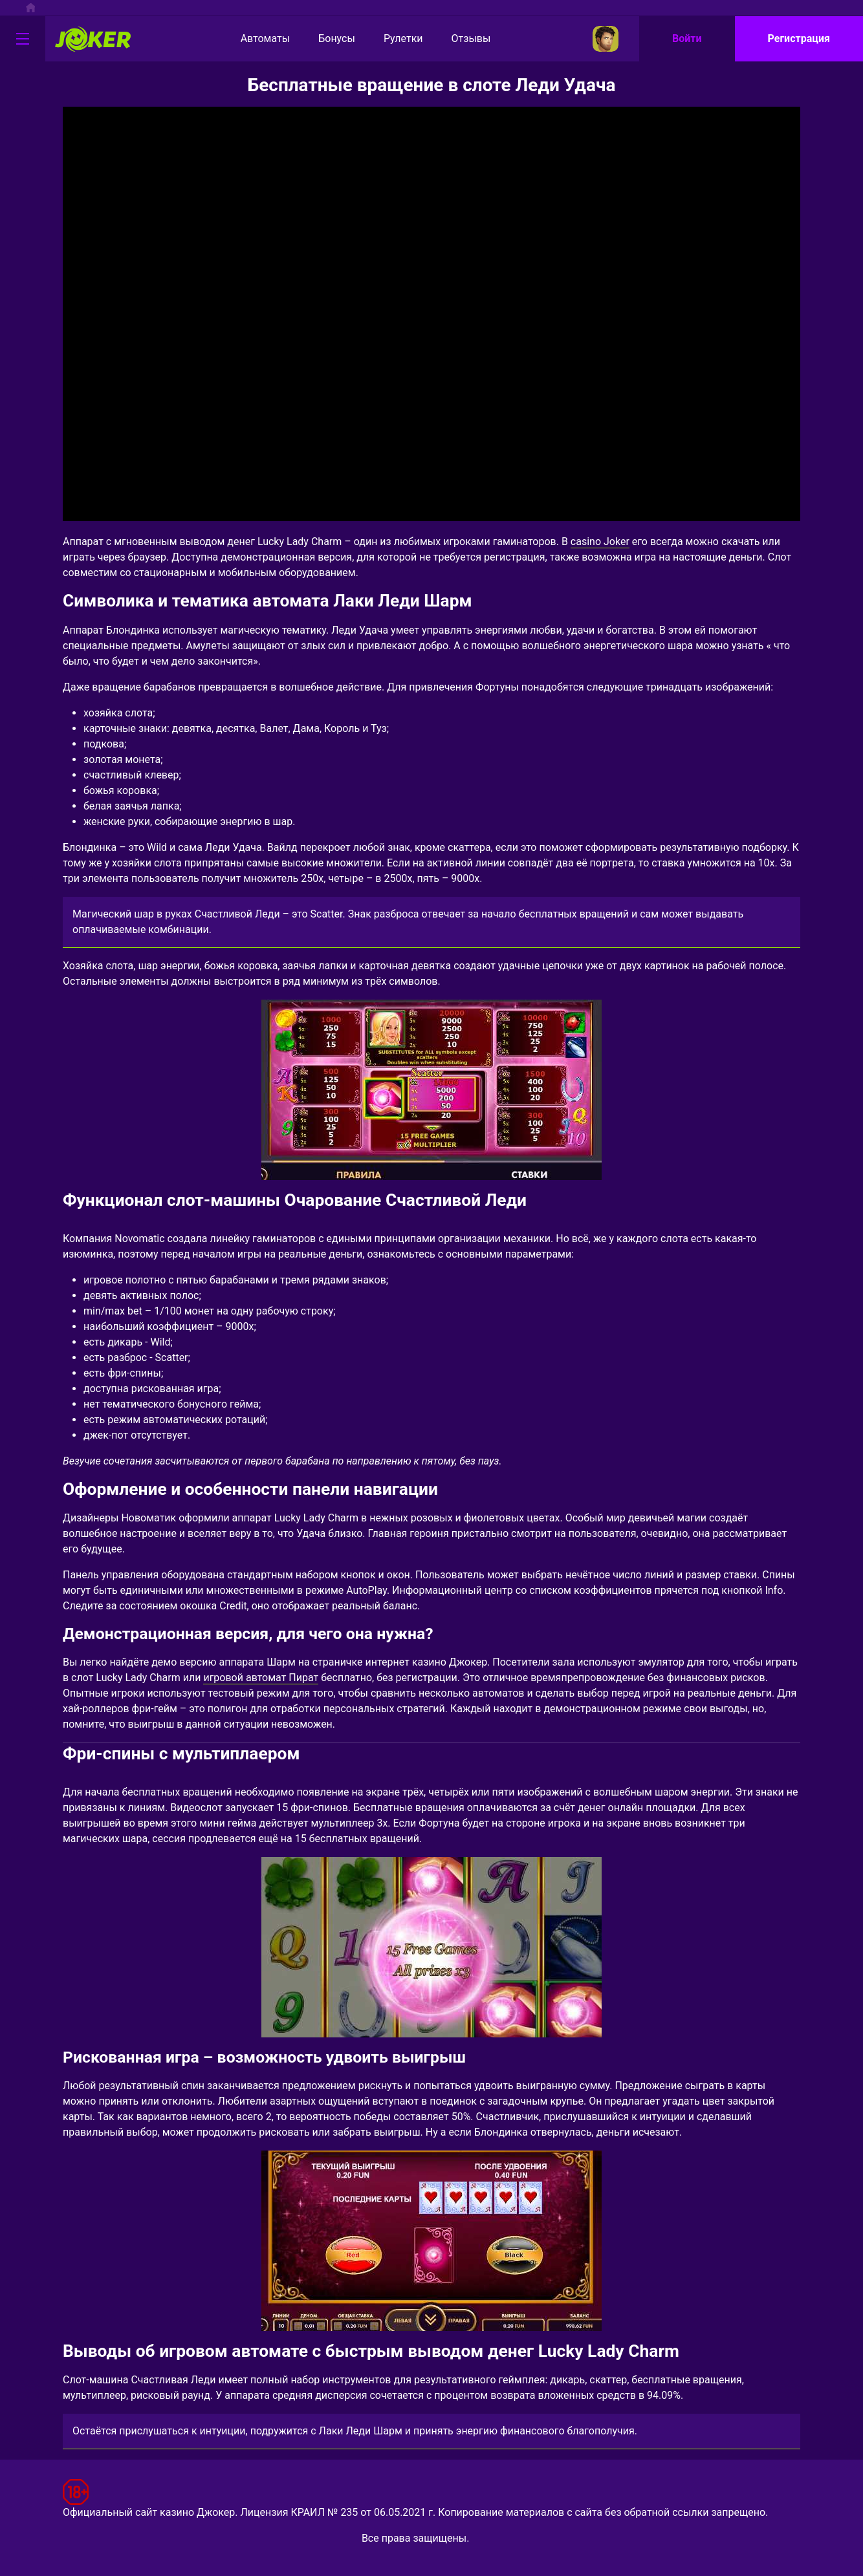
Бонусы (325, 39)
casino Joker (600, 541)
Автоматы (254, 39)
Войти (687, 38)
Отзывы (460, 39)
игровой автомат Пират (260, 1677)
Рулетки (392, 39)
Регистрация (799, 38)
